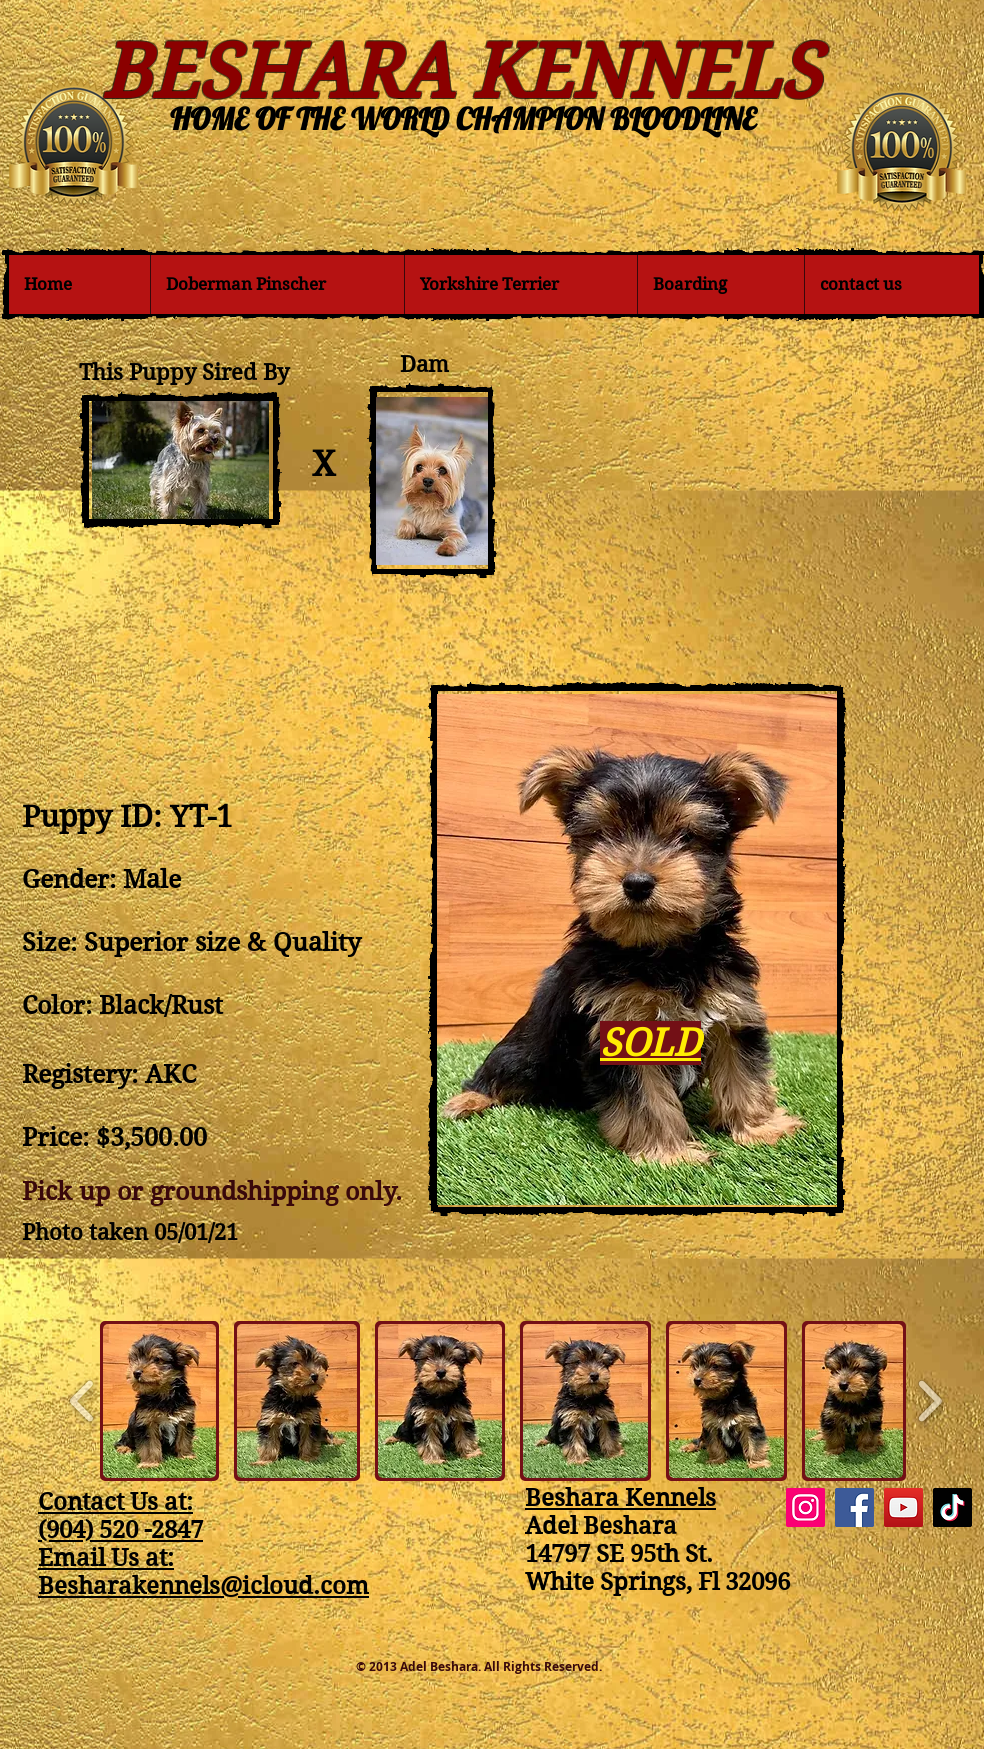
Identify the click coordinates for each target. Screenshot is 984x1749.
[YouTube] (903, 1507)
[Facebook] (854, 1507)
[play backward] (82, 1401)
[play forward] (929, 1401)
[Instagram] (805, 1507)
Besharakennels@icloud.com (203, 1586)
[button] (159, 1401)
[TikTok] (952, 1507)
